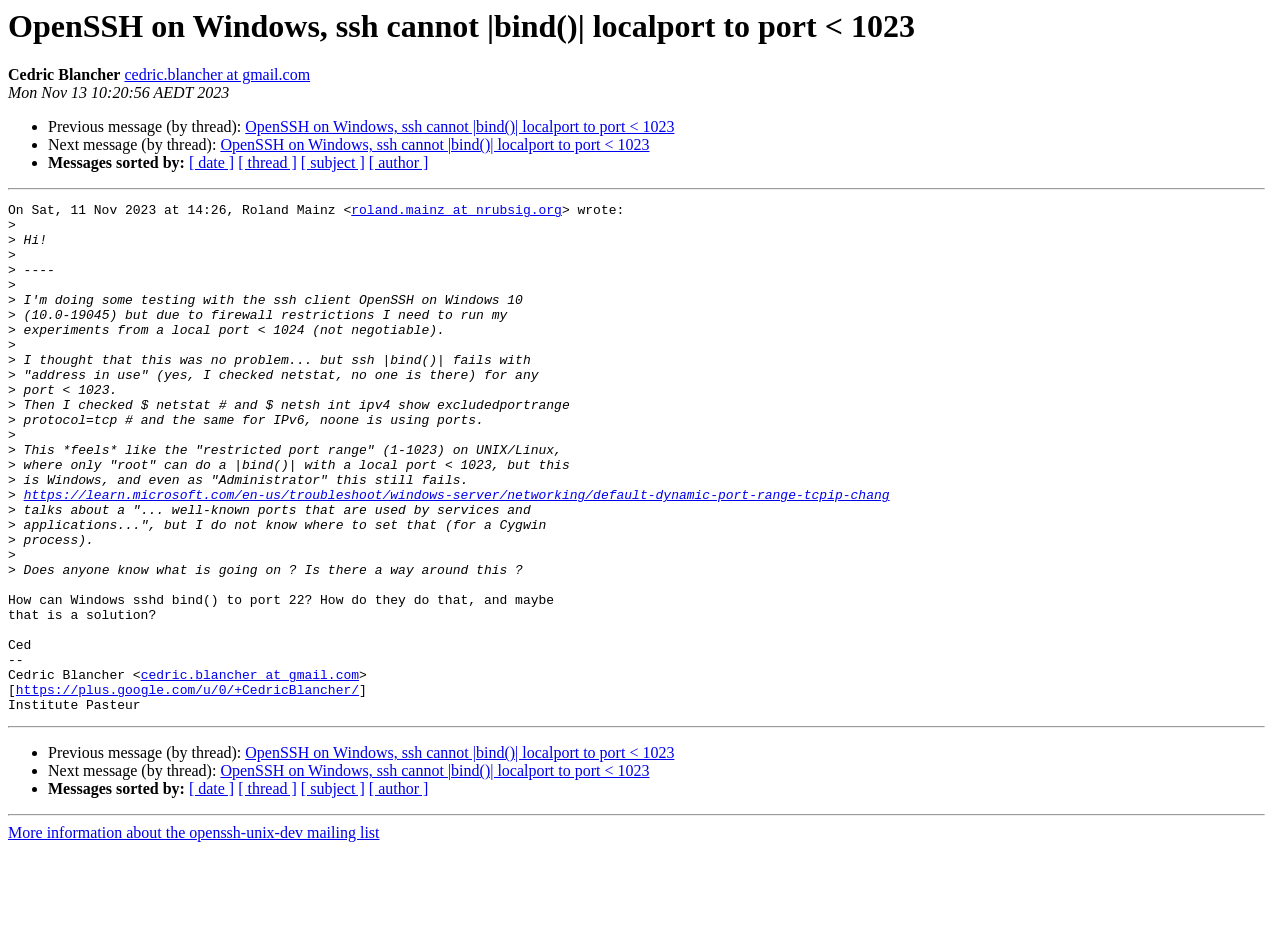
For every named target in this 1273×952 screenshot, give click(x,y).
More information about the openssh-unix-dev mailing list (194, 934)
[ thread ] (267, 162)
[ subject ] (333, 162)
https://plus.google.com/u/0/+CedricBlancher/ (187, 788)
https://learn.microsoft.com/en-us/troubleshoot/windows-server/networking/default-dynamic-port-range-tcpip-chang (457, 554)
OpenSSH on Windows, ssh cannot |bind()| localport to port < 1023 (459, 126)
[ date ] (211, 162)
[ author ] (399, 162)
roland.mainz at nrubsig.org (456, 212)
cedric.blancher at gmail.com (217, 74)
